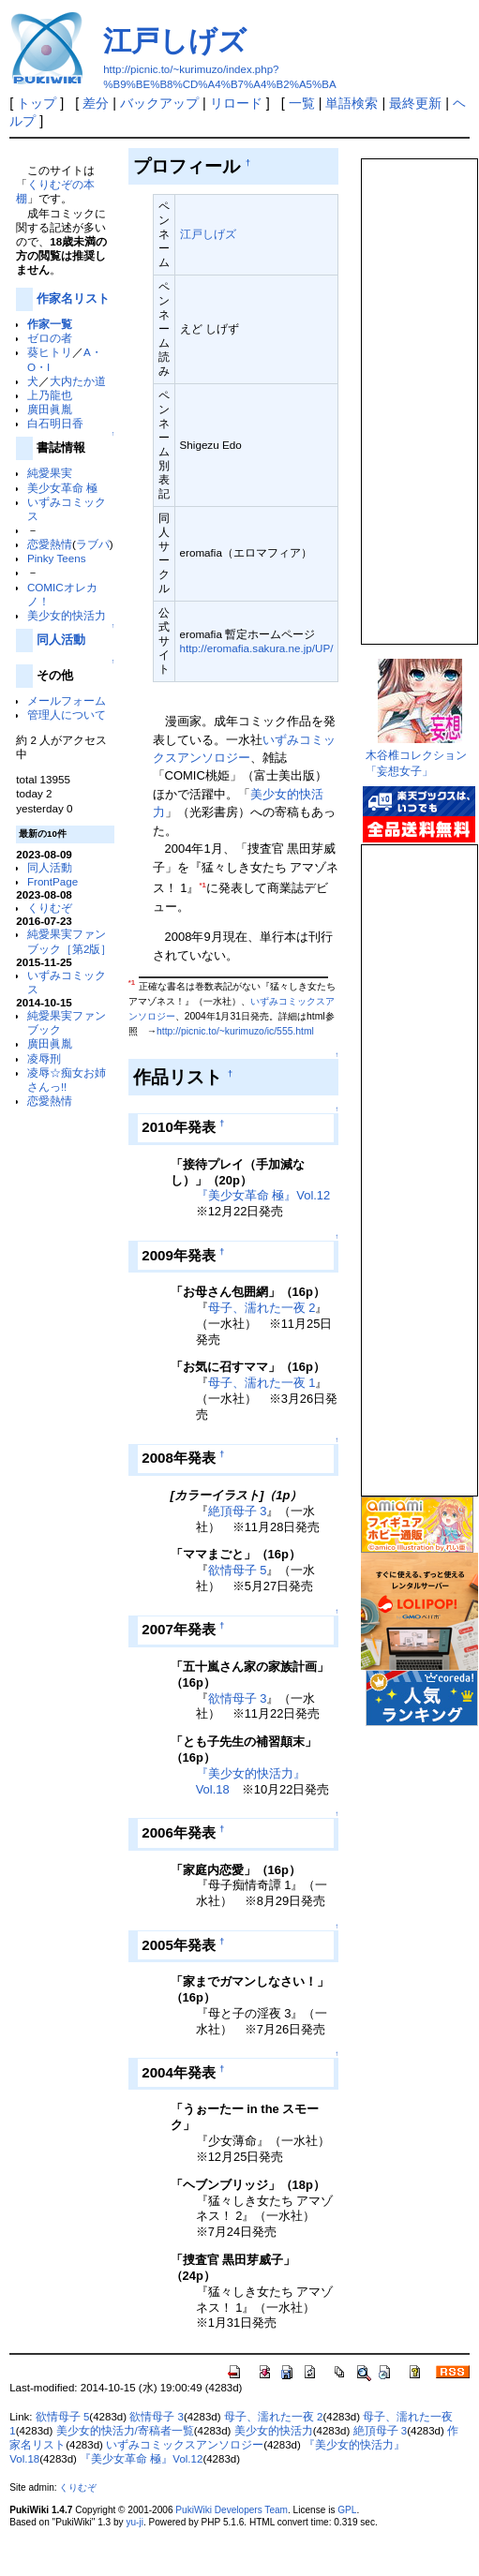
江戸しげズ (175, 40)
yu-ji (134, 2522)
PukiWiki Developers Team (231, 2510)
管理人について (66, 714)
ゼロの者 (49, 338)
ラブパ (93, 544)
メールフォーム (66, 700)
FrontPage (52, 881)
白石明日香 (55, 423)
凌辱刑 (44, 1058)
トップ (36, 103)
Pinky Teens (56, 558)
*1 (202, 885)
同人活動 (61, 640)
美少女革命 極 (62, 488)
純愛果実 (49, 473)
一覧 (302, 103)
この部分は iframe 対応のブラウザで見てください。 (418, 393)
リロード (236, 103)
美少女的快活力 (66, 615)
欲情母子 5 (237, 1570)
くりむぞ (49, 907)
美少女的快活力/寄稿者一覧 (125, 2430)
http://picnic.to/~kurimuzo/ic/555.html (235, 1031)
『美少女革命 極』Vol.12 (263, 1195)
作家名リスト (73, 298)
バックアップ (159, 103)
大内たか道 (78, 381)
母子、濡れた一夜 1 (262, 1383)
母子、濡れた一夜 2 (262, 1308)
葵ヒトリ (49, 352)
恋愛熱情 (49, 544)
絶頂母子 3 (237, 1511)
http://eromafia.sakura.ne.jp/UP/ (257, 648)
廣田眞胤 (49, 409)
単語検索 (351, 103)
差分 (95, 103)
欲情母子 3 (237, 1698)
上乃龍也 (49, 395)
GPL (346, 2510)
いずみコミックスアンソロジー (184, 2444)
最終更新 (415, 103)
